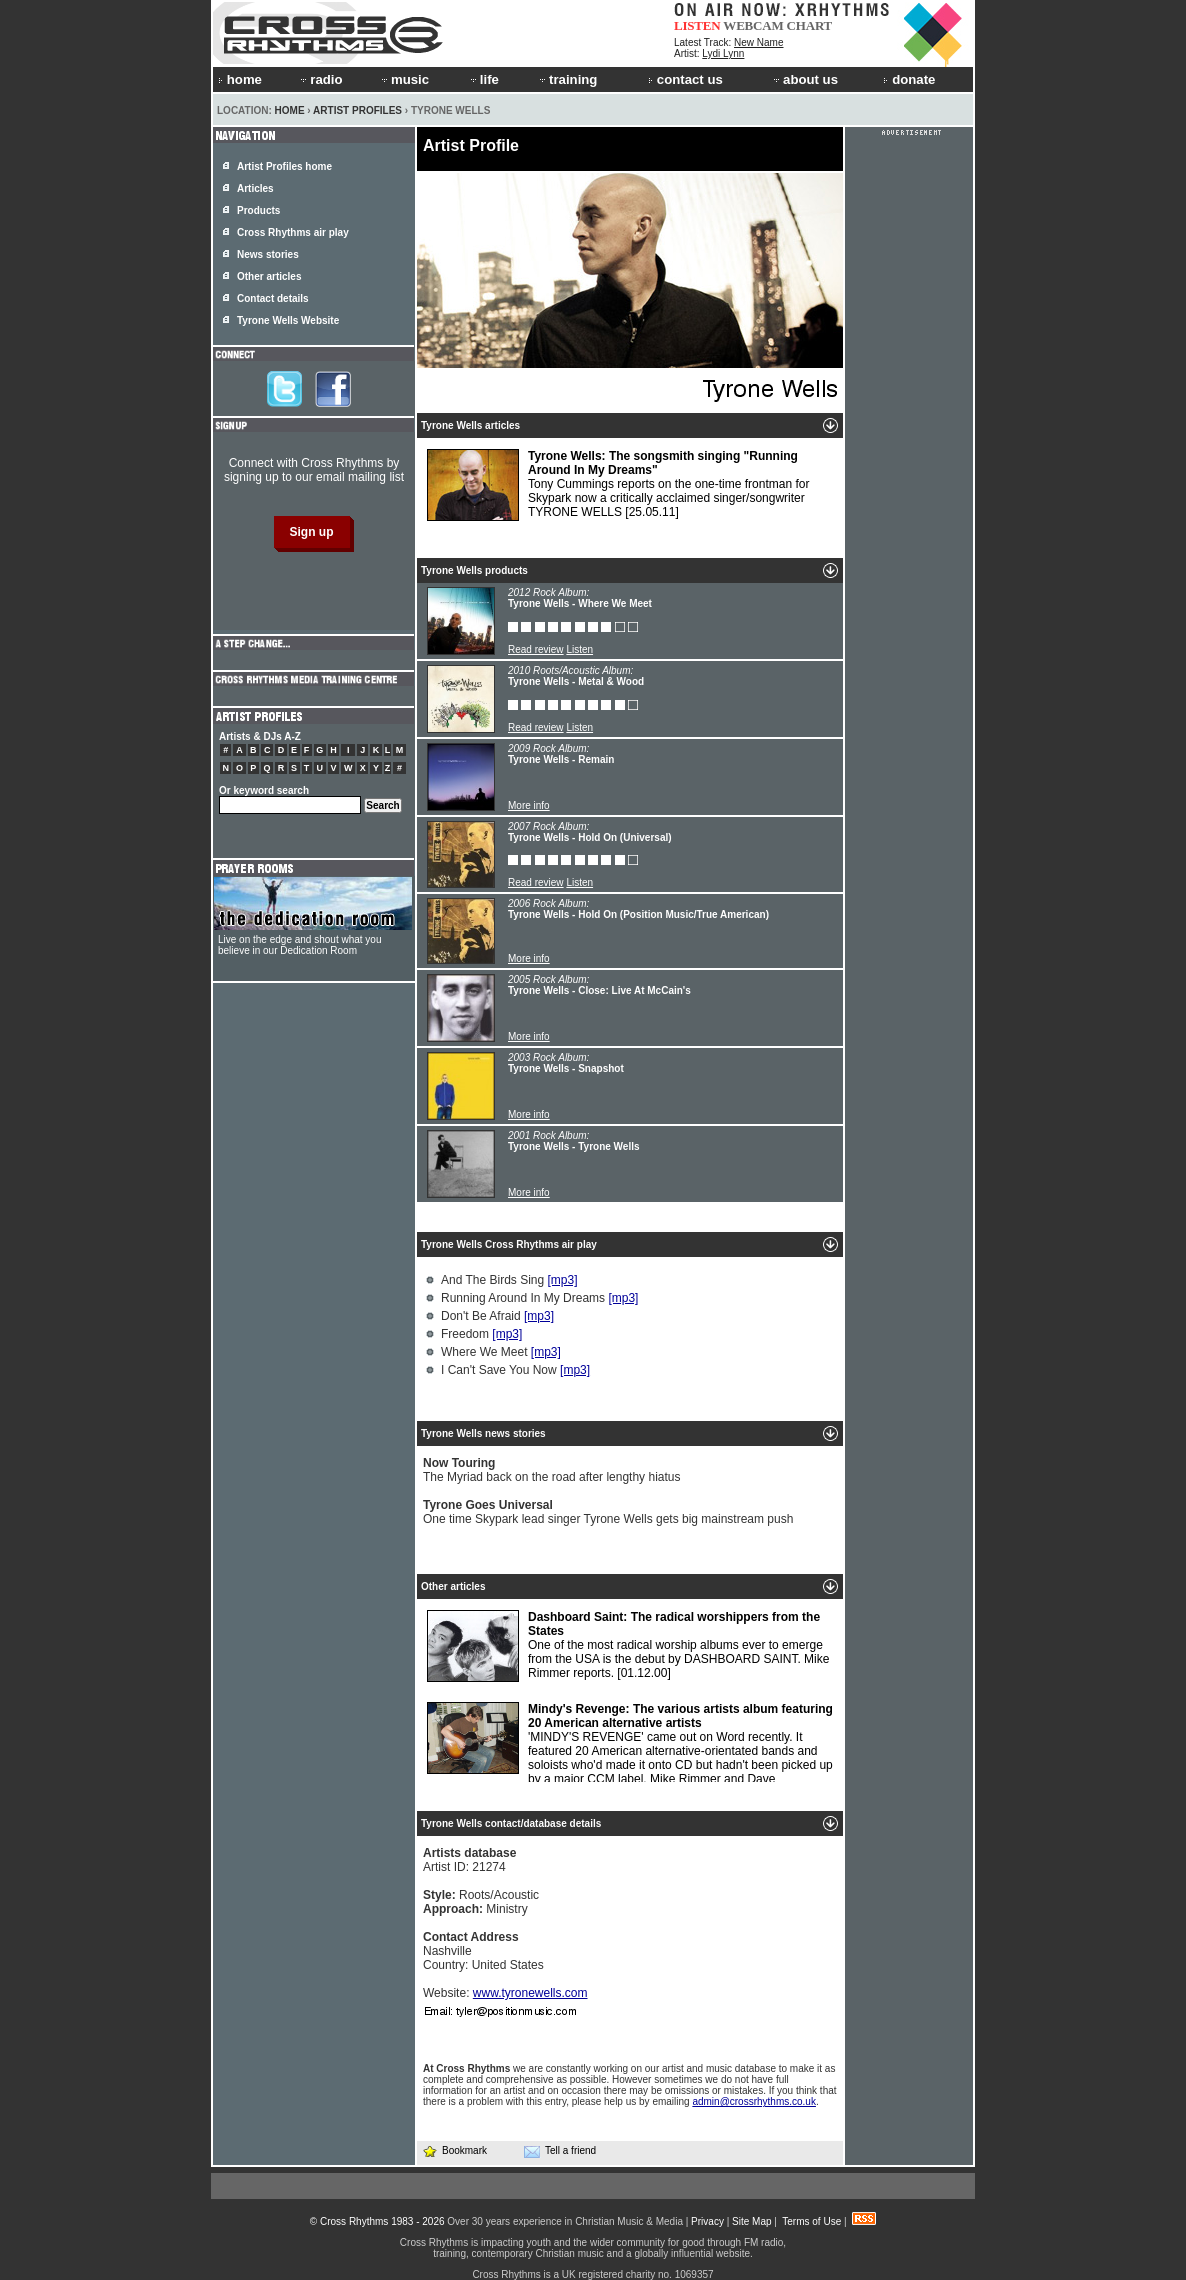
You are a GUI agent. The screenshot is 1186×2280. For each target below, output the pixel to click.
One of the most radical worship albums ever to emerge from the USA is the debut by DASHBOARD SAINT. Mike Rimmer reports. (628, 1646)
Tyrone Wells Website (288, 320)
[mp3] (563, 1280)
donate (909, 79)
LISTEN (697, 25)
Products (258, 210)
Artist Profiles (357, 110)
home (240, 79)
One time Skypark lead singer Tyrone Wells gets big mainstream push (608, 1512)
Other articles (269, 276)
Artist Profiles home (284, 166)
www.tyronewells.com (530, 1993)
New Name (758, 42)
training (567, 79)
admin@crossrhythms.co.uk (754, 2101)
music (404, 79)
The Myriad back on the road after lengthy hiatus (551, 1470)
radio (320, 79)
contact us (685, 79)
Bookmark (454, 2150)
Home (290, 110)
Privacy (707, 2221)
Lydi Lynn (723, 53)
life (483, 79)
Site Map (751, 2221)
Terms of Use (811, 2221)
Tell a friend (560, 2151)
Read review (536, 649)
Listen (579, 649)
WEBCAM (753, 25)
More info (529, 805)
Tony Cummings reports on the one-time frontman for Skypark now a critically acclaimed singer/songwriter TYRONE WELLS (618, 485)
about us (804, 79)
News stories (268, 254)
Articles (255, 188)
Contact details (273, 298)
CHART (810, 25)
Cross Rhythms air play (293, 232)
